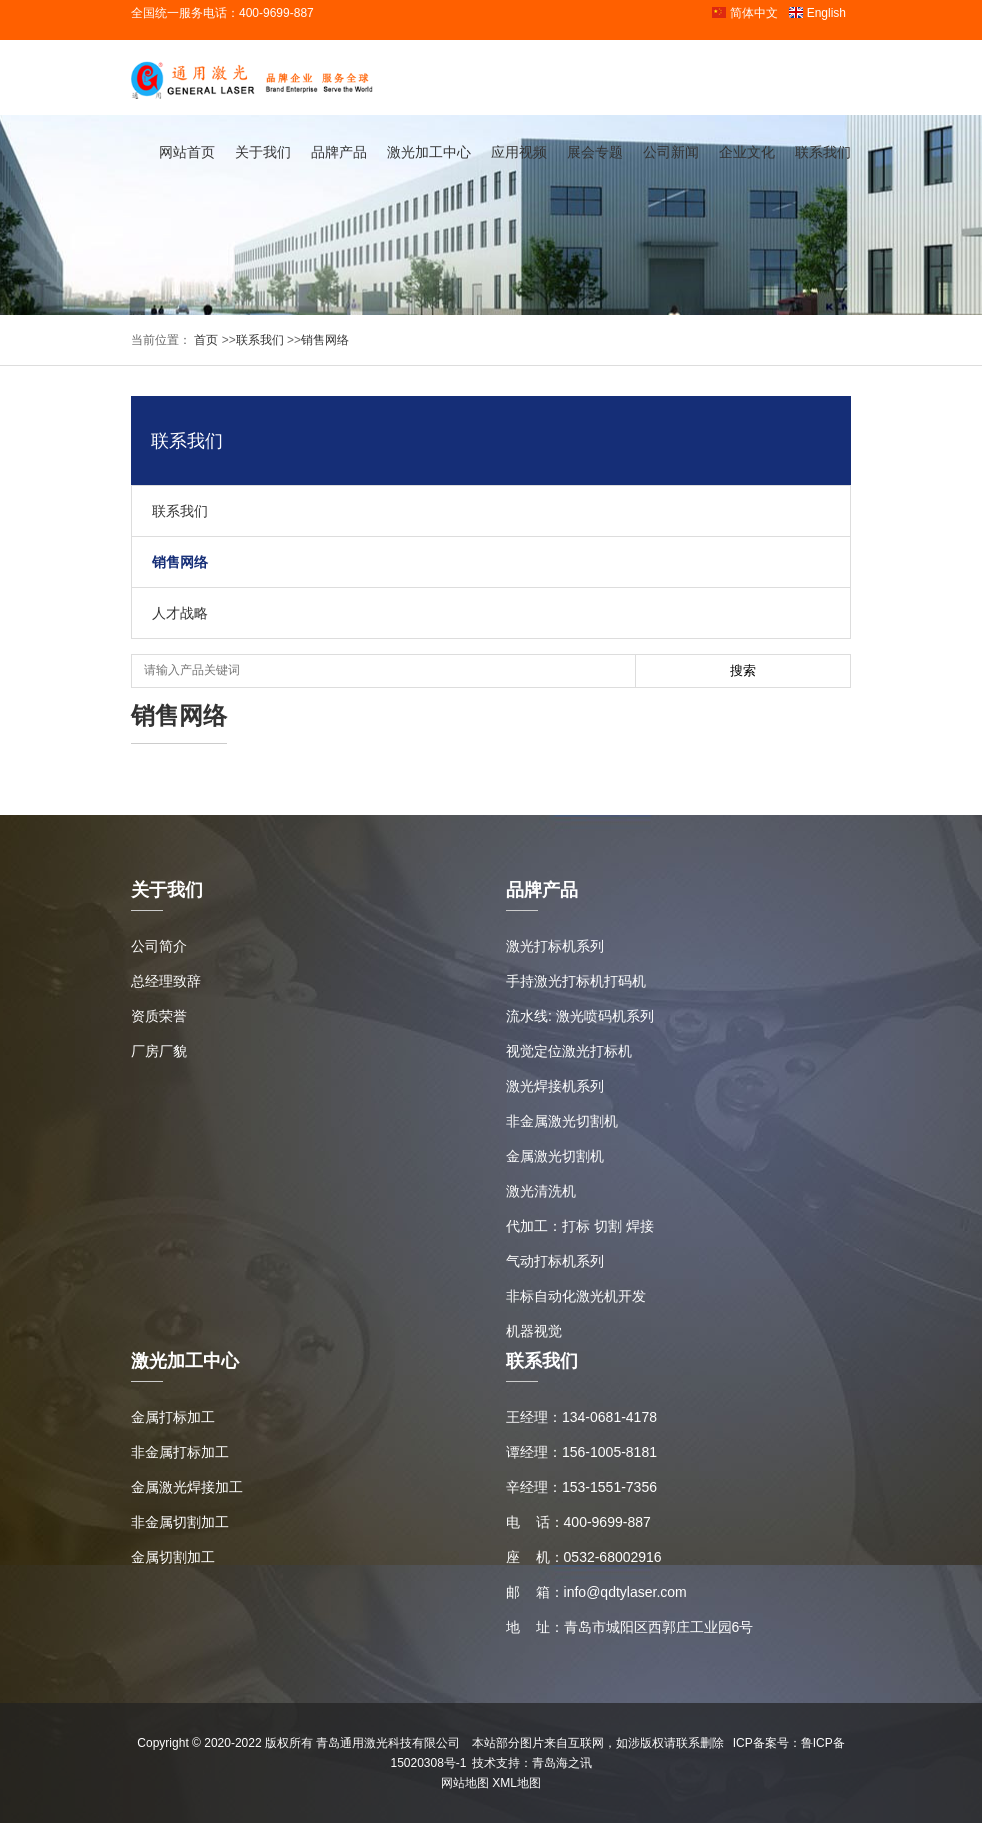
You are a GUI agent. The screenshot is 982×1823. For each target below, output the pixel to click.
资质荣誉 (159, 1016)
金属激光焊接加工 (187, 1487)
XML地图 (516, 1783)
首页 (204, 340)
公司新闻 (671, 152)
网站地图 (465, 1783)
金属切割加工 (173, 1557)
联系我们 (823, 152)
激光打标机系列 (555, 946)
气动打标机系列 (555, 1261)
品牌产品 (339, 152)
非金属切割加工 (180, 1522)
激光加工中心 (429, 152)
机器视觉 (534, 1331)
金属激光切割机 (555, 1156)
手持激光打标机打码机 (576, 981)
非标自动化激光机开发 (576, 1296)
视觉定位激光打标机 (569, 1051)
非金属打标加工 (180, 1452)
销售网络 (325, 340)
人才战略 (180, 613)
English (817, 13)
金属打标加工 (173, 1417)
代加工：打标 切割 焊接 (580, 1226)
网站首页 (187, 152)
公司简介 (159, 946)
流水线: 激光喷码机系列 (580, 1016)
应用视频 (519, 152)
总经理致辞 (166, 981)
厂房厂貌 (159, 1051)
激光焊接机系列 (555, 1086)
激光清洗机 (541, 1191)
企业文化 (747, 152)
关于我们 (263, 152)
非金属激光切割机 (562, 1121)
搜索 (743, 670)
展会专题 (595, 152)
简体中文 (744, 13)
